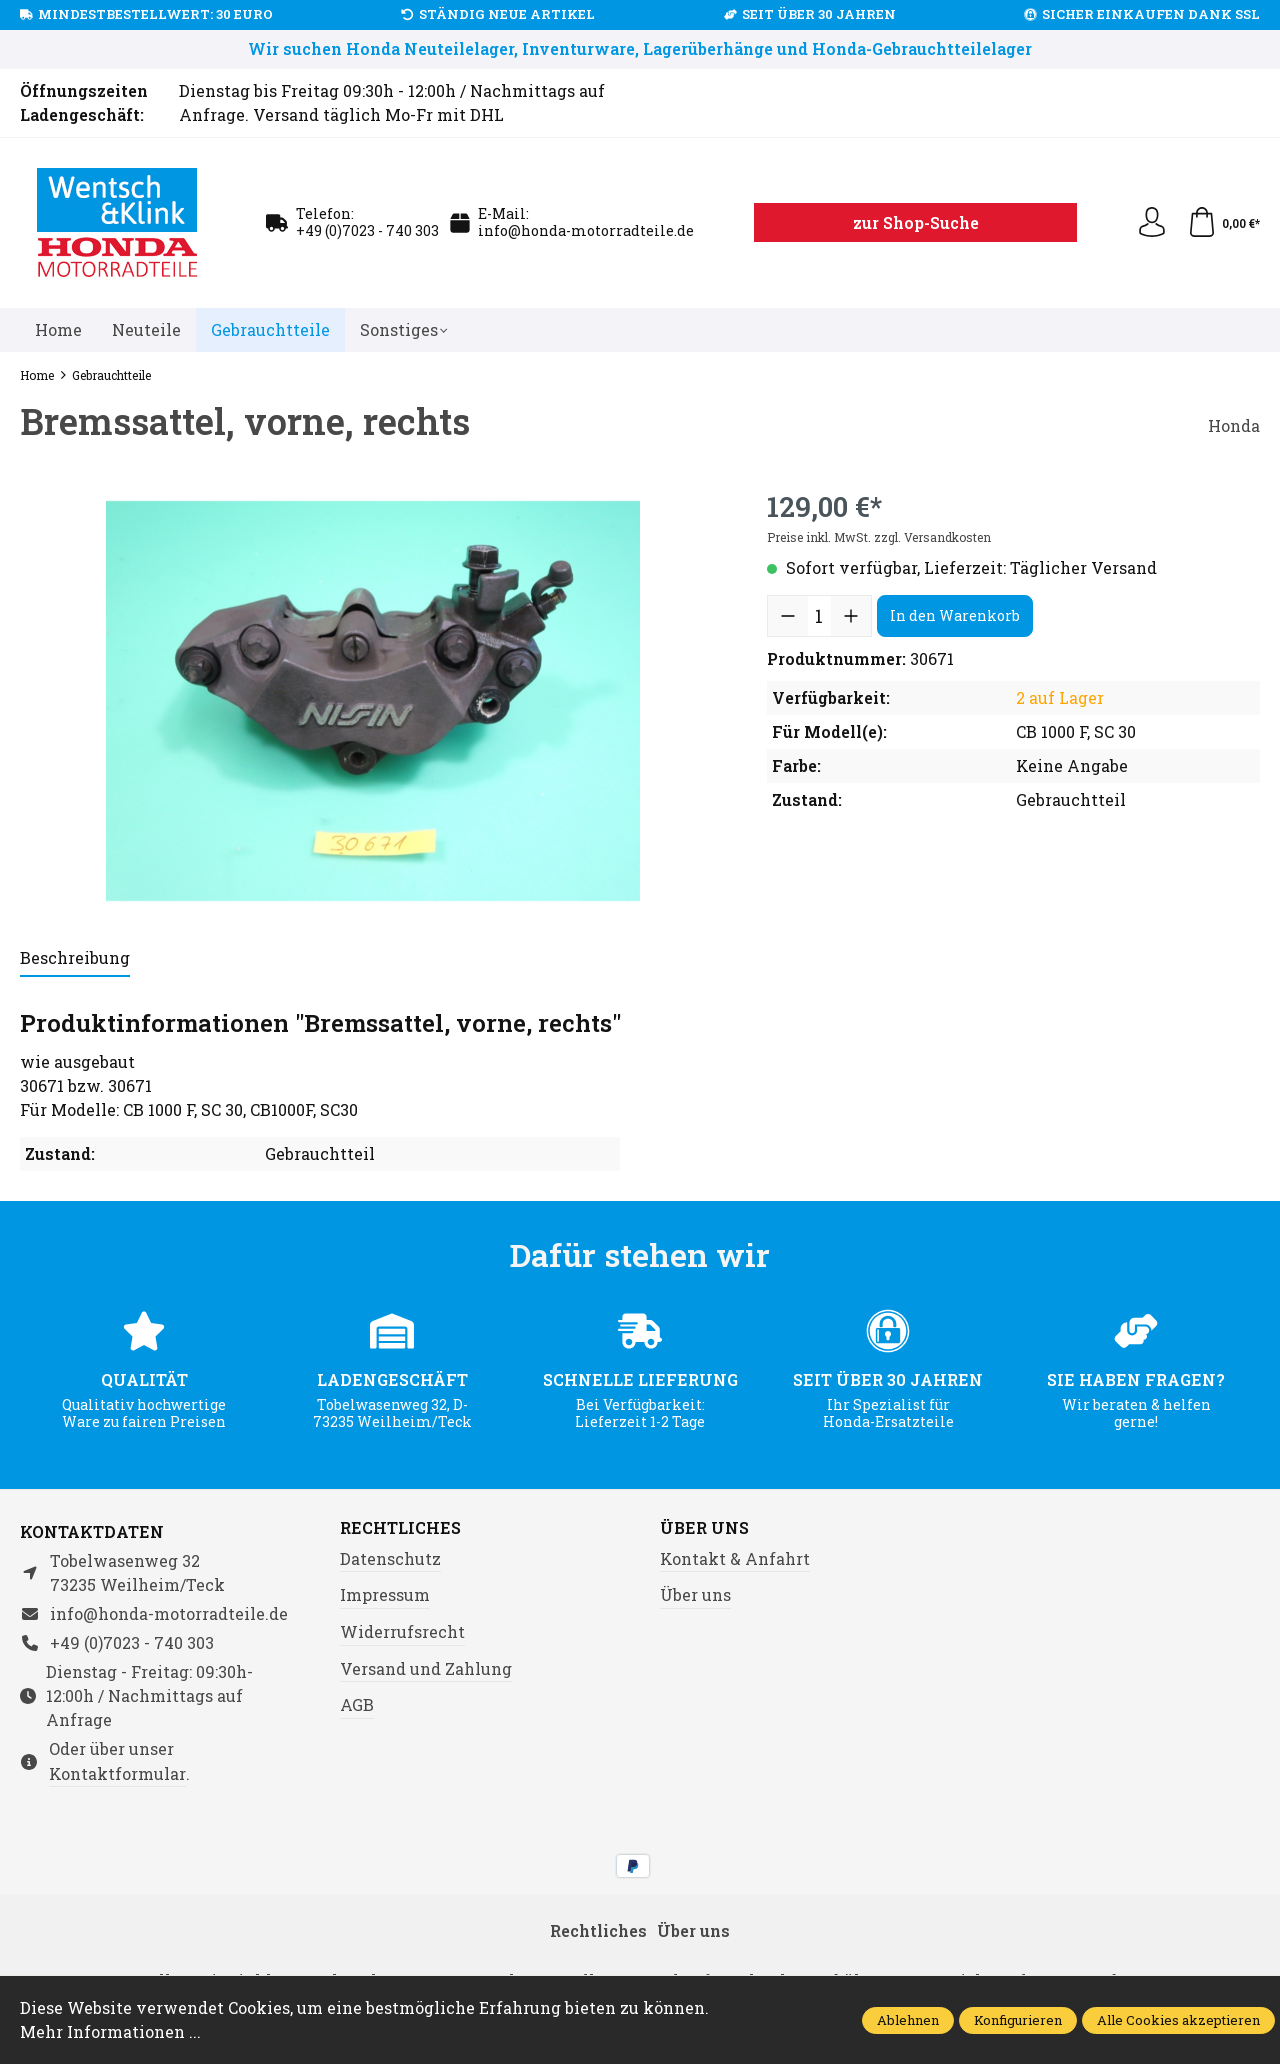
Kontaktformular (117, 1773)
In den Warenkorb (955, 615)
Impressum (385, 1594)
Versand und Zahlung (426, 1668)
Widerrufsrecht (402, 1631)
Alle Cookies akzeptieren (1178, 2020)
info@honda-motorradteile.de (586, 230)
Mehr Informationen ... (110, 2031)
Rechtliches (400, 1528)
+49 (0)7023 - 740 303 (367, 230)
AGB (357, 1704)
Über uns (704, 1528)
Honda (1234, 425)
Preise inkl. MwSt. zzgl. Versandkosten (879, 537)
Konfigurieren (1018, 2020)
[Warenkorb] (1223, 223)
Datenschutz (390, 1558)
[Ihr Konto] (1152, 223)
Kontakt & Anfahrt (735, 1558)
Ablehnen (908, 2020)
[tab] (75, 959)
